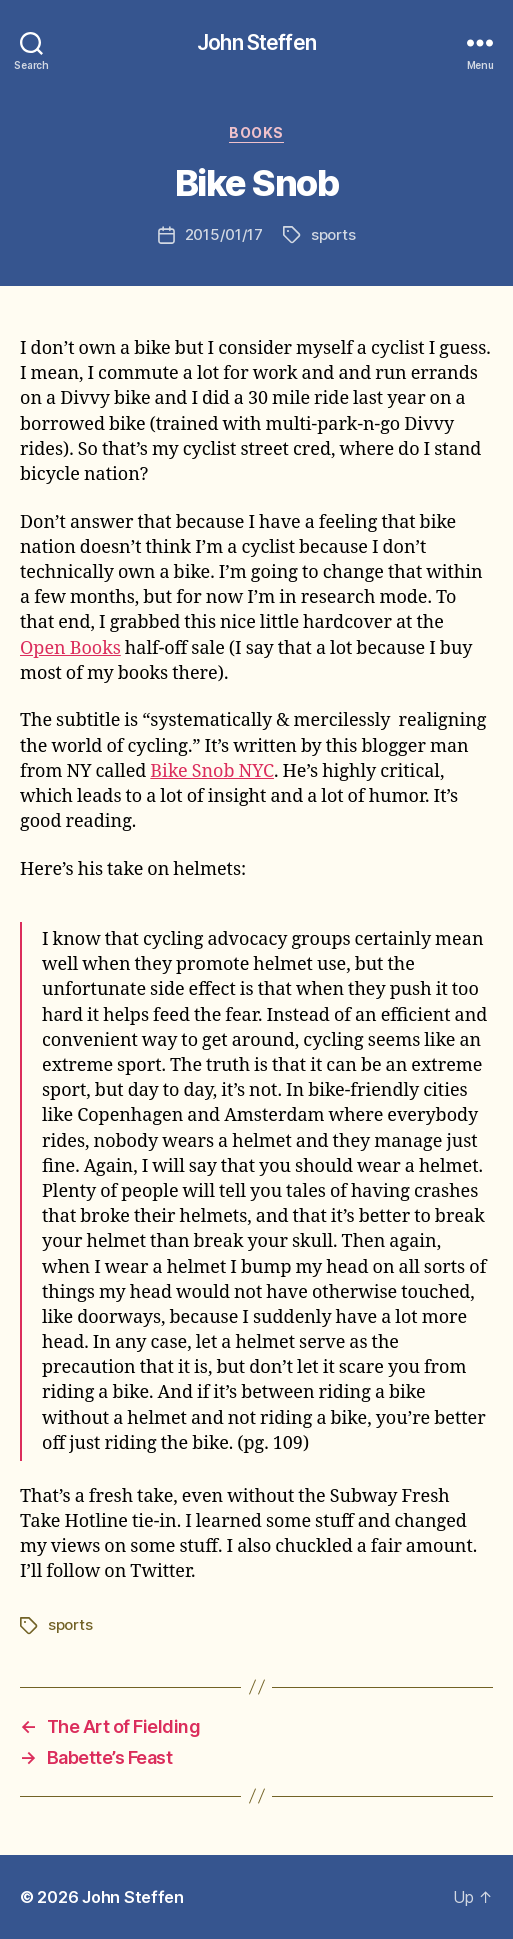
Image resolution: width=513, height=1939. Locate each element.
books (256, 132)
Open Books (70, 648)
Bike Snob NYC (212, 771)
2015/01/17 (224, 234)
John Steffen (256, 42)
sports (333, 234)
